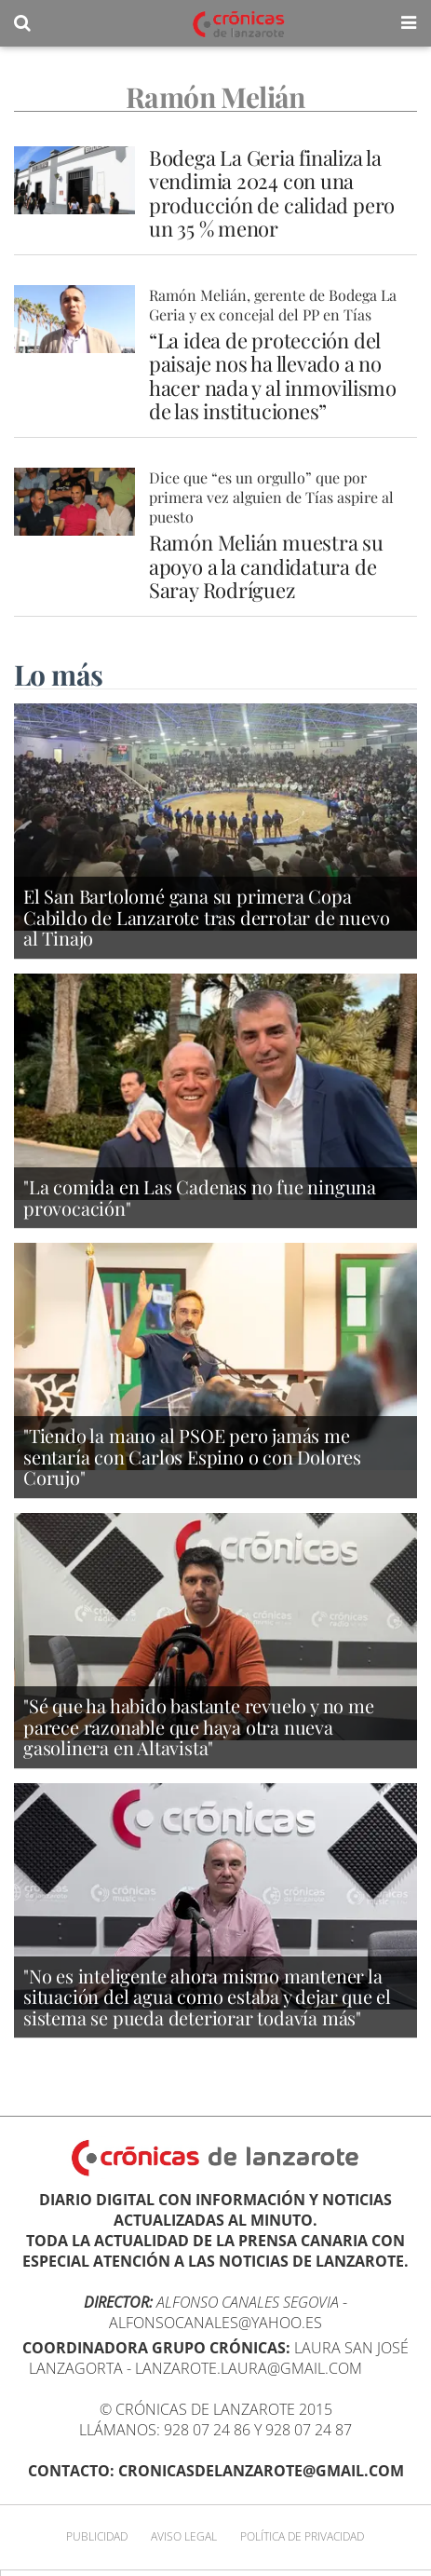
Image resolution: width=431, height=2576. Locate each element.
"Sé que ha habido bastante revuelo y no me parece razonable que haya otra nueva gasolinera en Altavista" (198, 1726)
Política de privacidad (302, 2536)
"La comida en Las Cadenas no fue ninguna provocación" (199, 1197)
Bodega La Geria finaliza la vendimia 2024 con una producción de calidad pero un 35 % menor (272, 192)
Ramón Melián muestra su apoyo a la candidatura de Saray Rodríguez (266, 566)
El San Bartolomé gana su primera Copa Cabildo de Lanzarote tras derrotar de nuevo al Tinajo (206, 916)
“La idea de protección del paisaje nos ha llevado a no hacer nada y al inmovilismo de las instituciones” (273, 375)
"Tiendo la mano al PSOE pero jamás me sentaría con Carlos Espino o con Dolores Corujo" (192, 1456)
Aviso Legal (184, 2536)
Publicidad (97, 2536)
